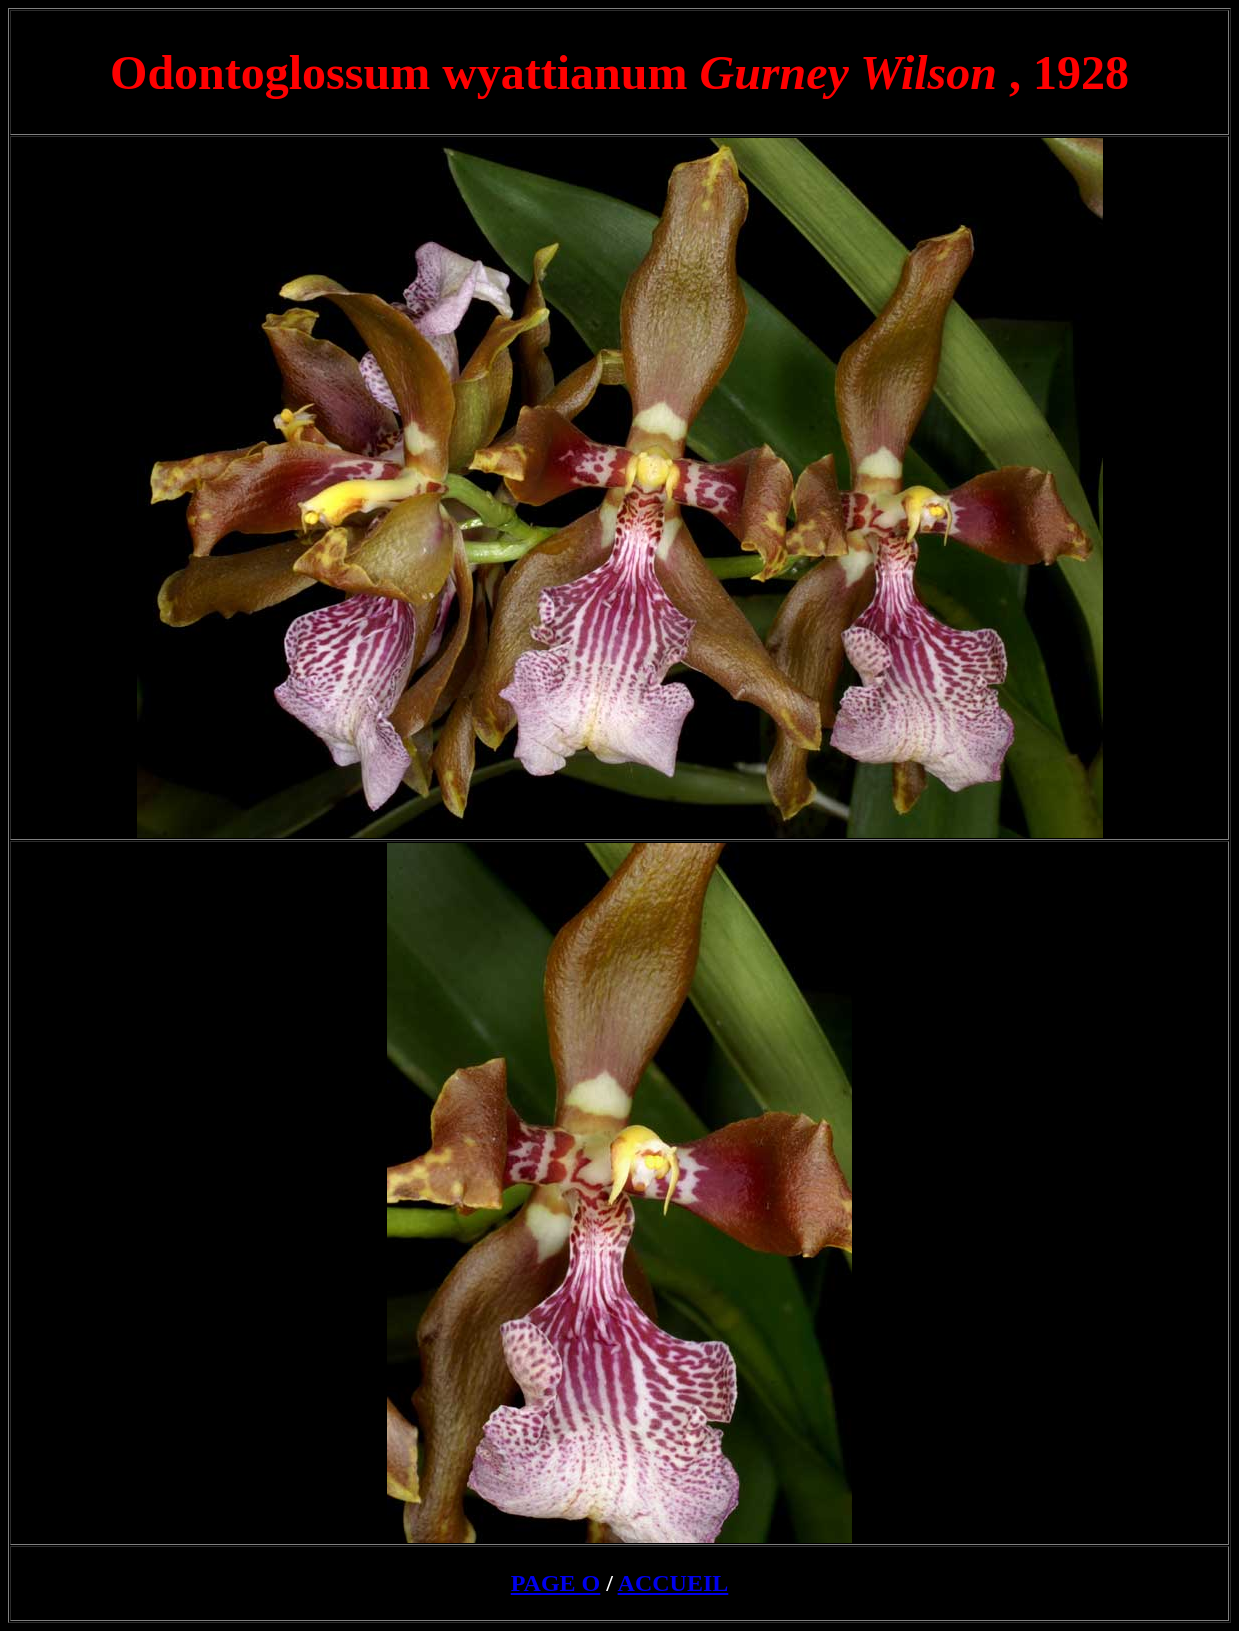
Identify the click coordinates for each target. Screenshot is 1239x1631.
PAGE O (556, 1583)
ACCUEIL (673, 1583)
